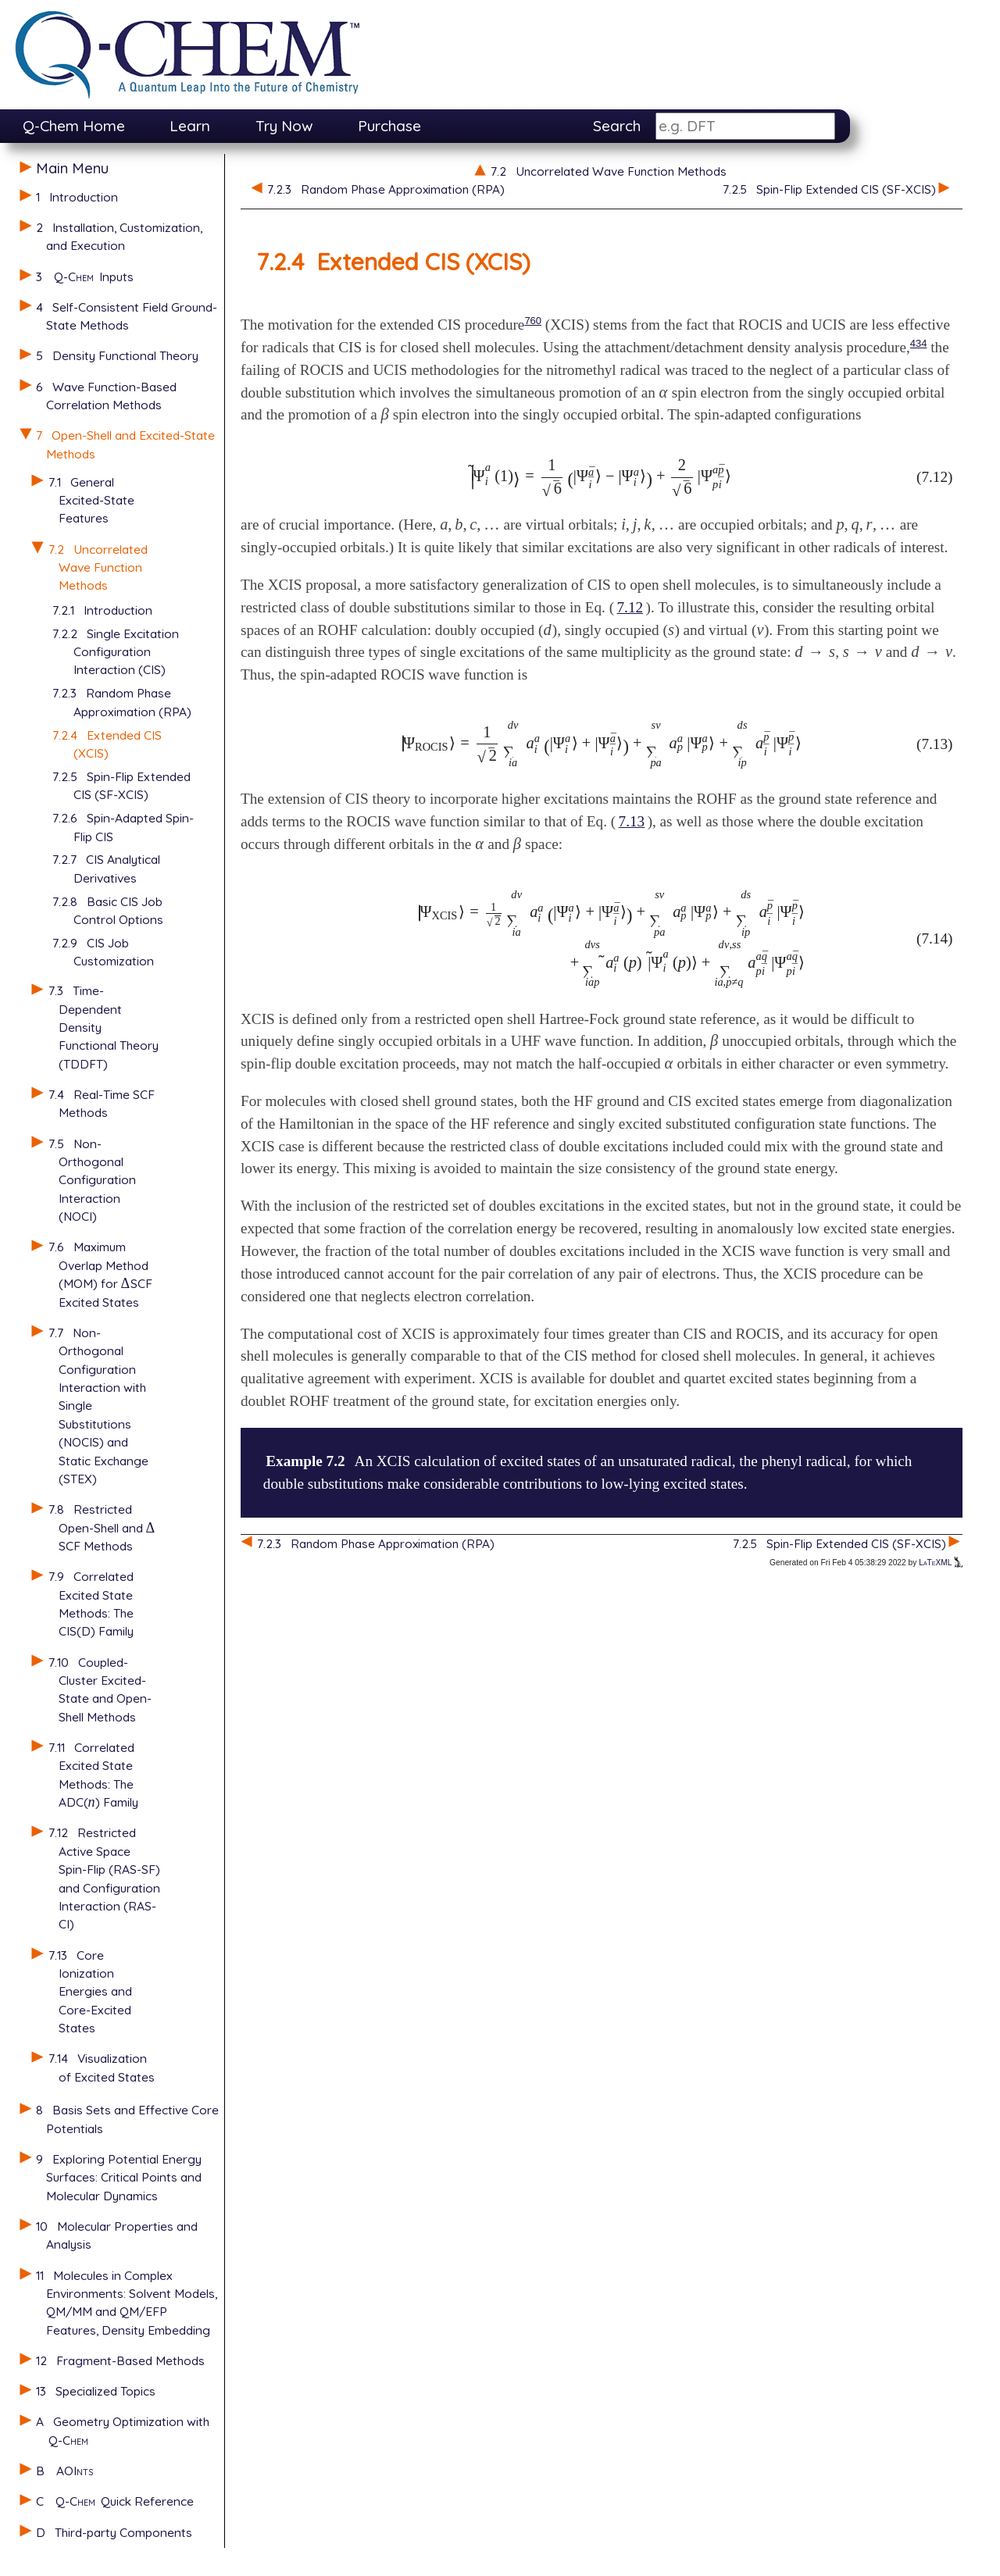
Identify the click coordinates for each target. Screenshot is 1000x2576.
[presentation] (125, 1283)
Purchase (389, 125)
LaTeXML (940, 1562)
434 (918, 343)
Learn (190, 125)
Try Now (284, 125)
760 (532, 320)
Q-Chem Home (74, 125)
